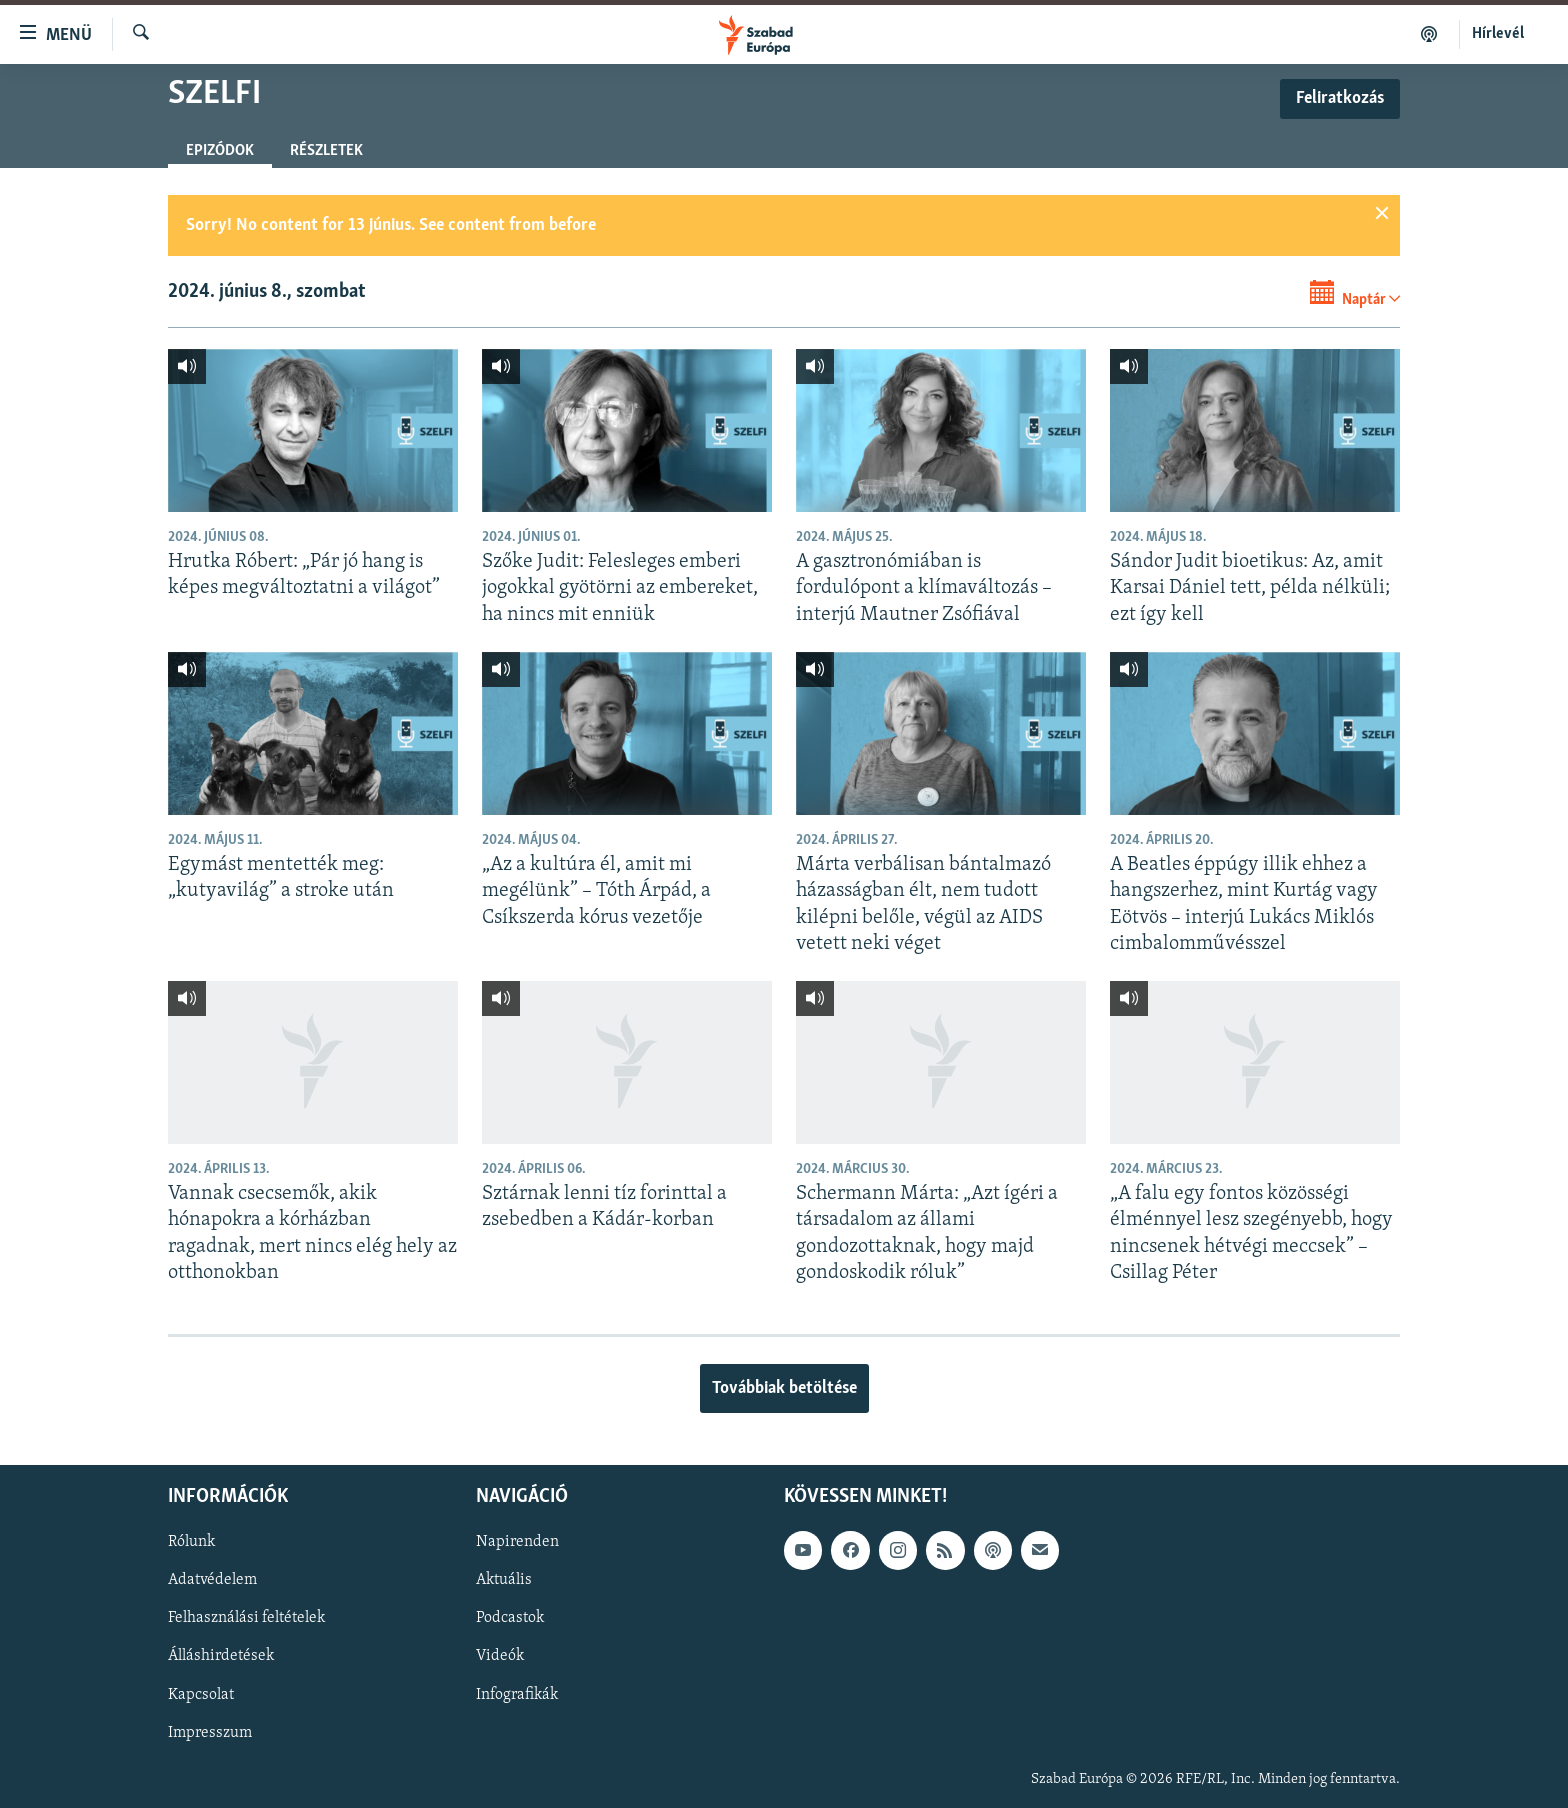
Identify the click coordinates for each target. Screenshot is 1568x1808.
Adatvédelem (212, 1581)
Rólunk (191, 1543)
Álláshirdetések (221, 1657)
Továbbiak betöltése (784, 1388)
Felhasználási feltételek (246, 1619)
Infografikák (517, 1695)
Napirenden (517, 1543)
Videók (500, 1657)
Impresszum (210, 1733)
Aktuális (504, 1581)
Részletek (326, 151)
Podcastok (510, 1619)
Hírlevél (1498, 34)
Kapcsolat (201, 1695)
